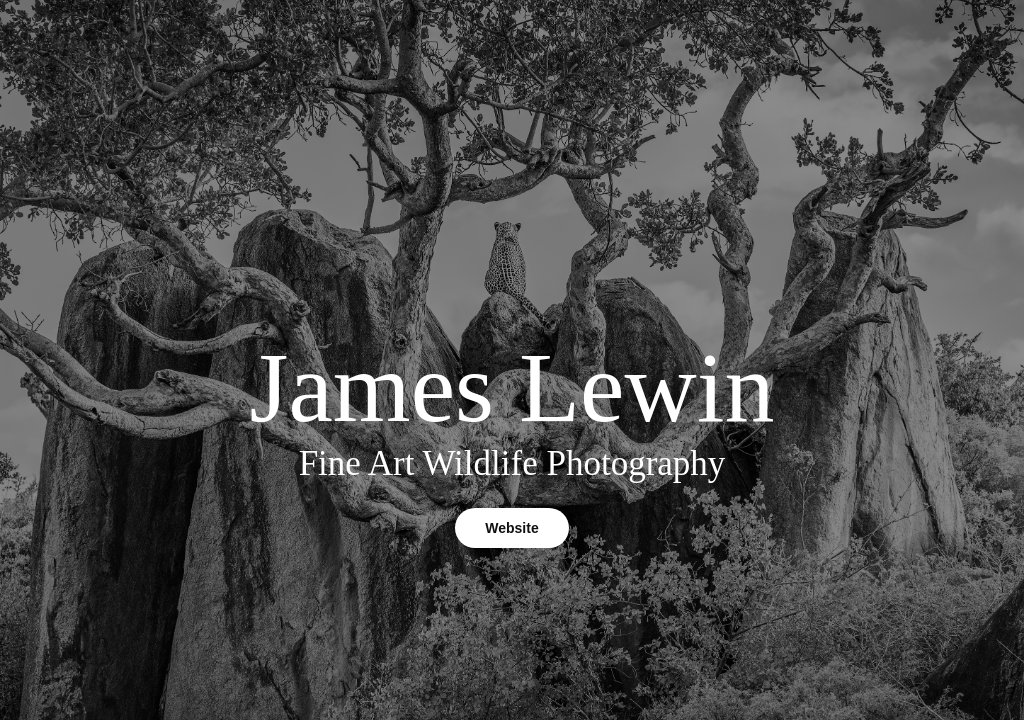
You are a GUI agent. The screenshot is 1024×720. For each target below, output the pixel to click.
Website (511, 528)
